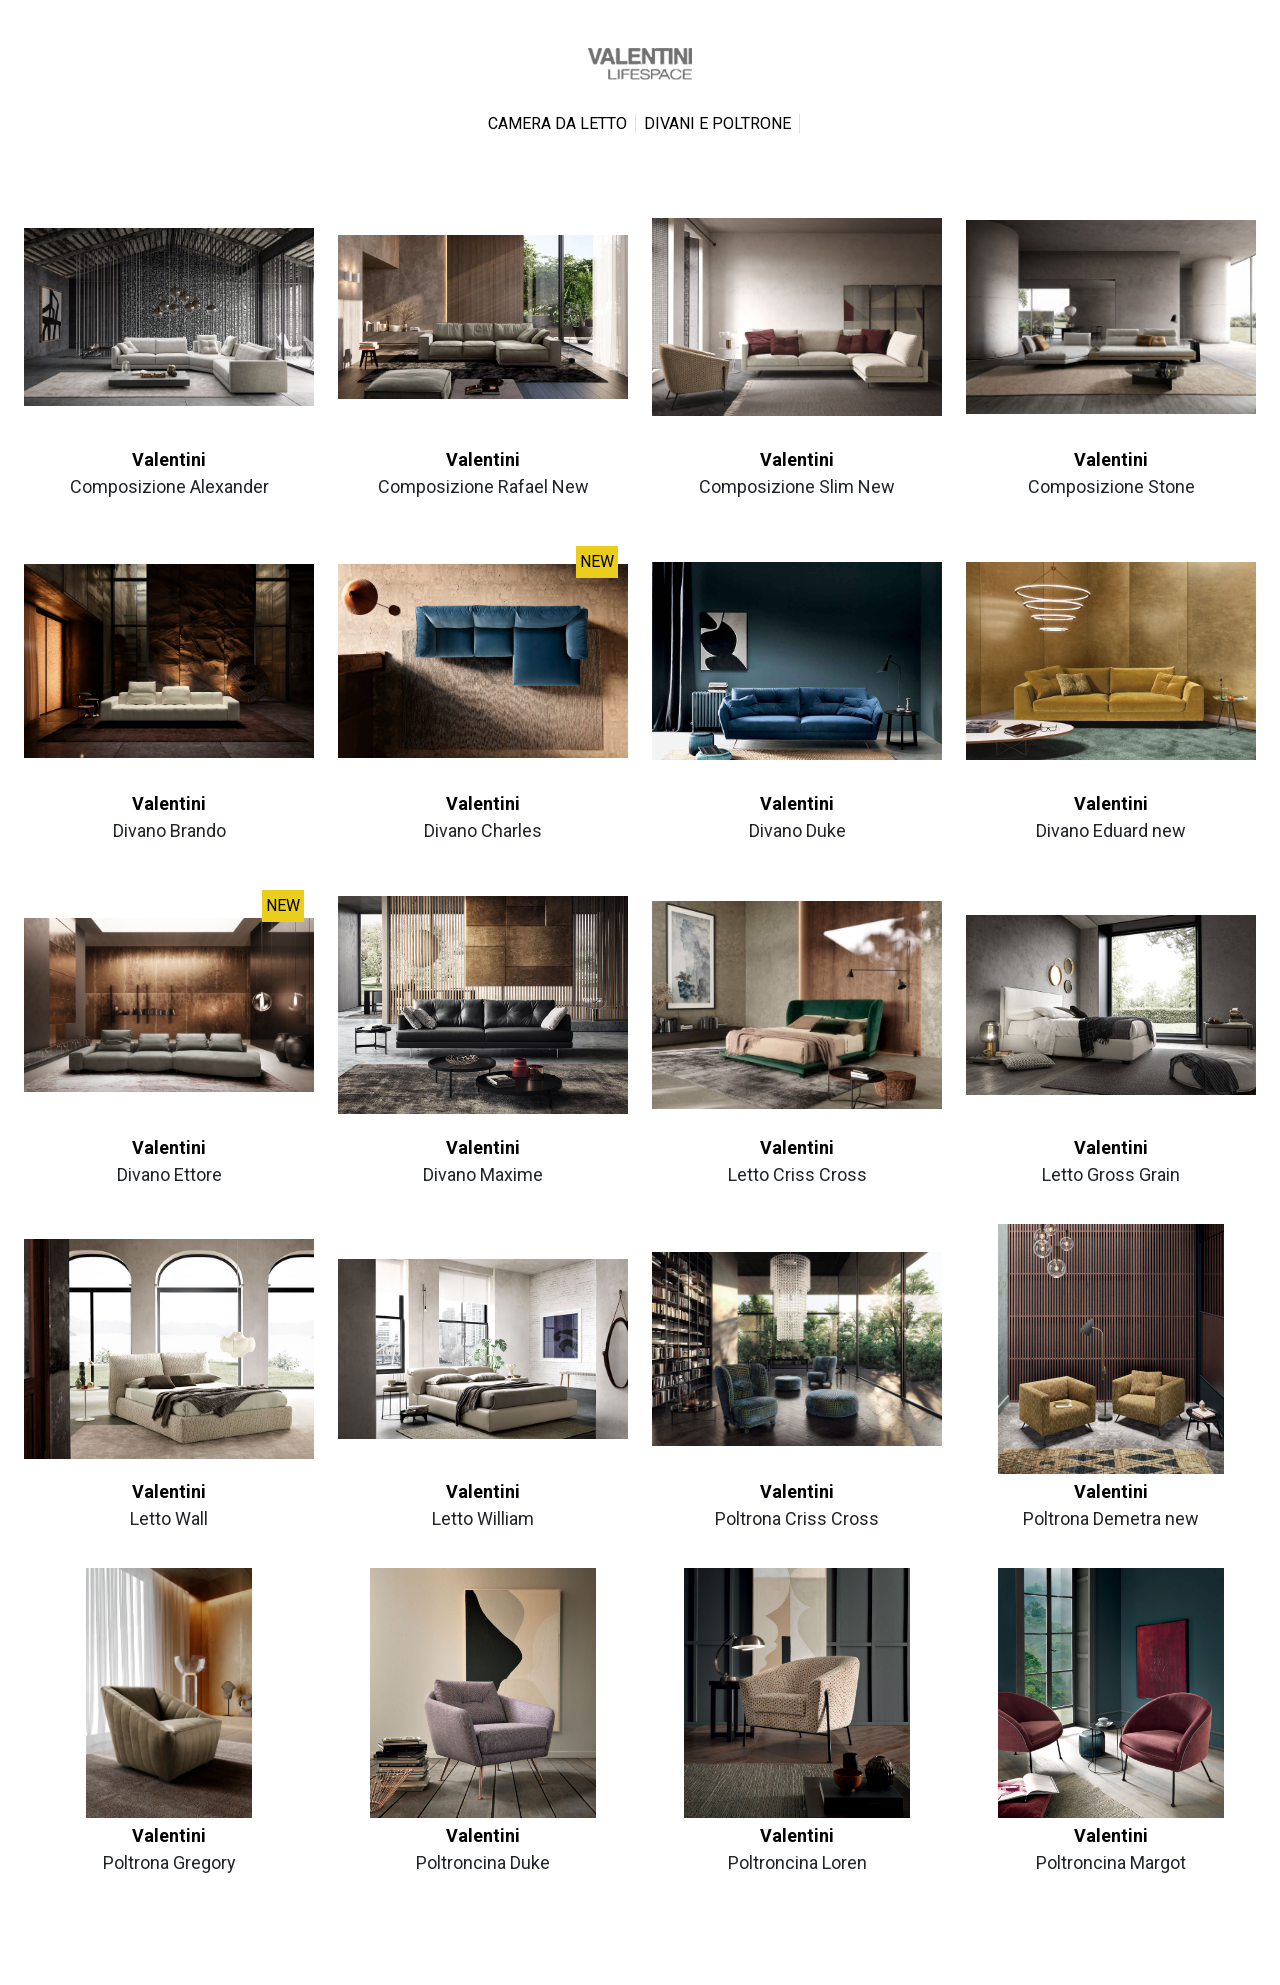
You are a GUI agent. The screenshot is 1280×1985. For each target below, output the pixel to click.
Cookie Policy (678, 1961)
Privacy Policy (602, 1961)
